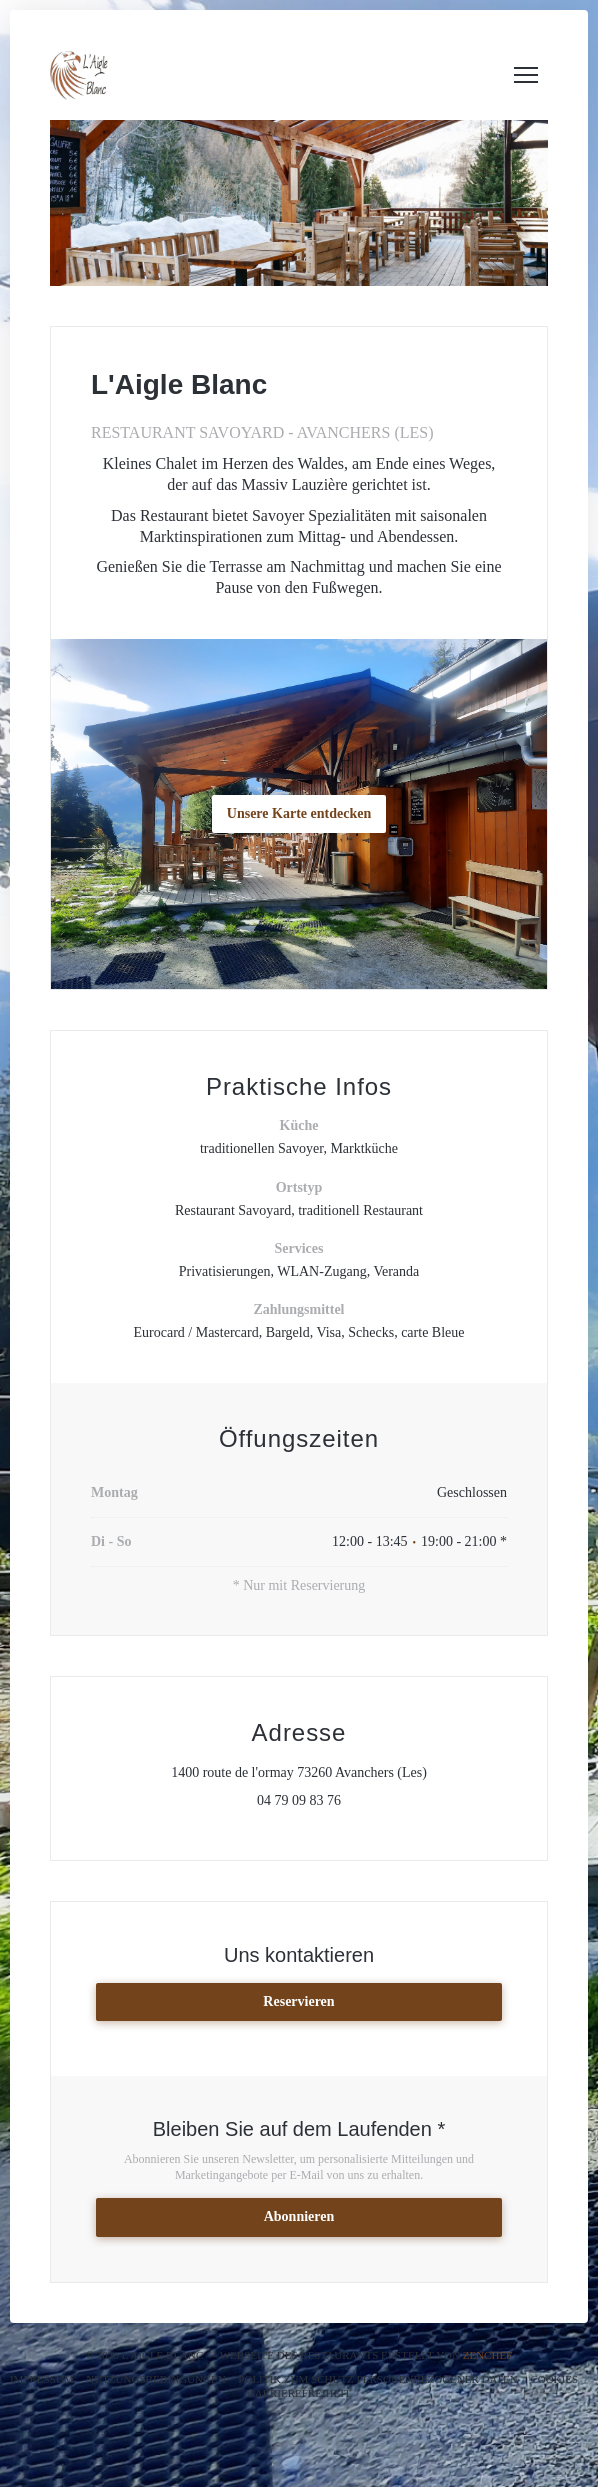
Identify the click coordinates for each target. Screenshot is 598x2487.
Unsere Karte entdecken (299, 813)
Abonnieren (299, 2216)
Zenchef (488, 2355)
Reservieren (298, 2001)
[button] (526, 75)
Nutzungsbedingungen (155, 2379)
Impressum (42, 2379)
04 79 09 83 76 (299, 1800)
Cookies (554, 2379)
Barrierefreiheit (298, 2393)
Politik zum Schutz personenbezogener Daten (377, 2379)
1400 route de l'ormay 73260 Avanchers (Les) (339, 1772)
